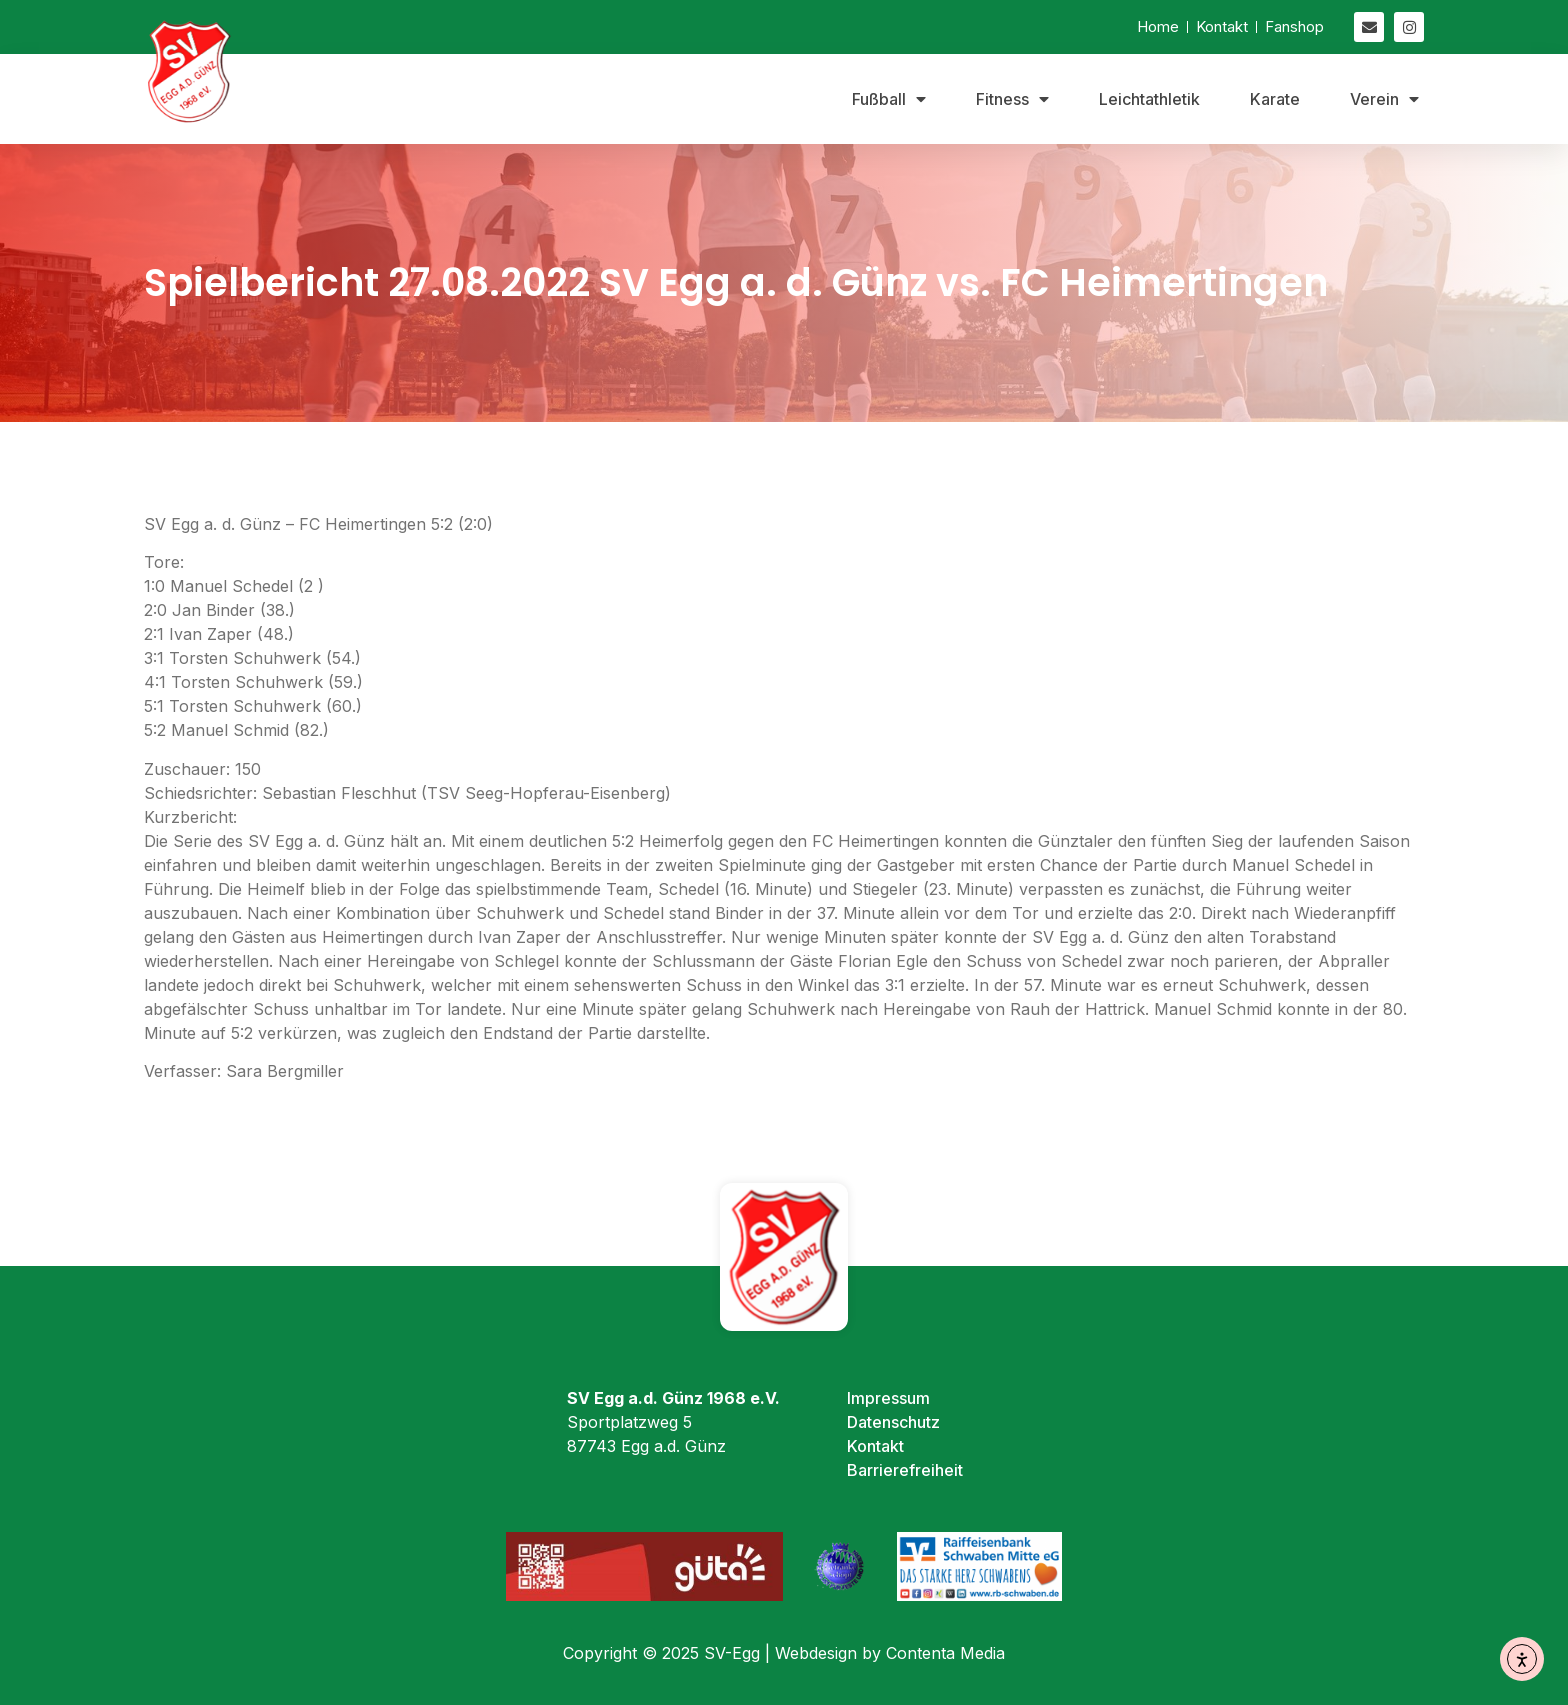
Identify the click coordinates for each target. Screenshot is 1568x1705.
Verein (1384, 99)
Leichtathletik (1149, 99)
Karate (1275, 99)
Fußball (889, 99)
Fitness (1012, 99)
